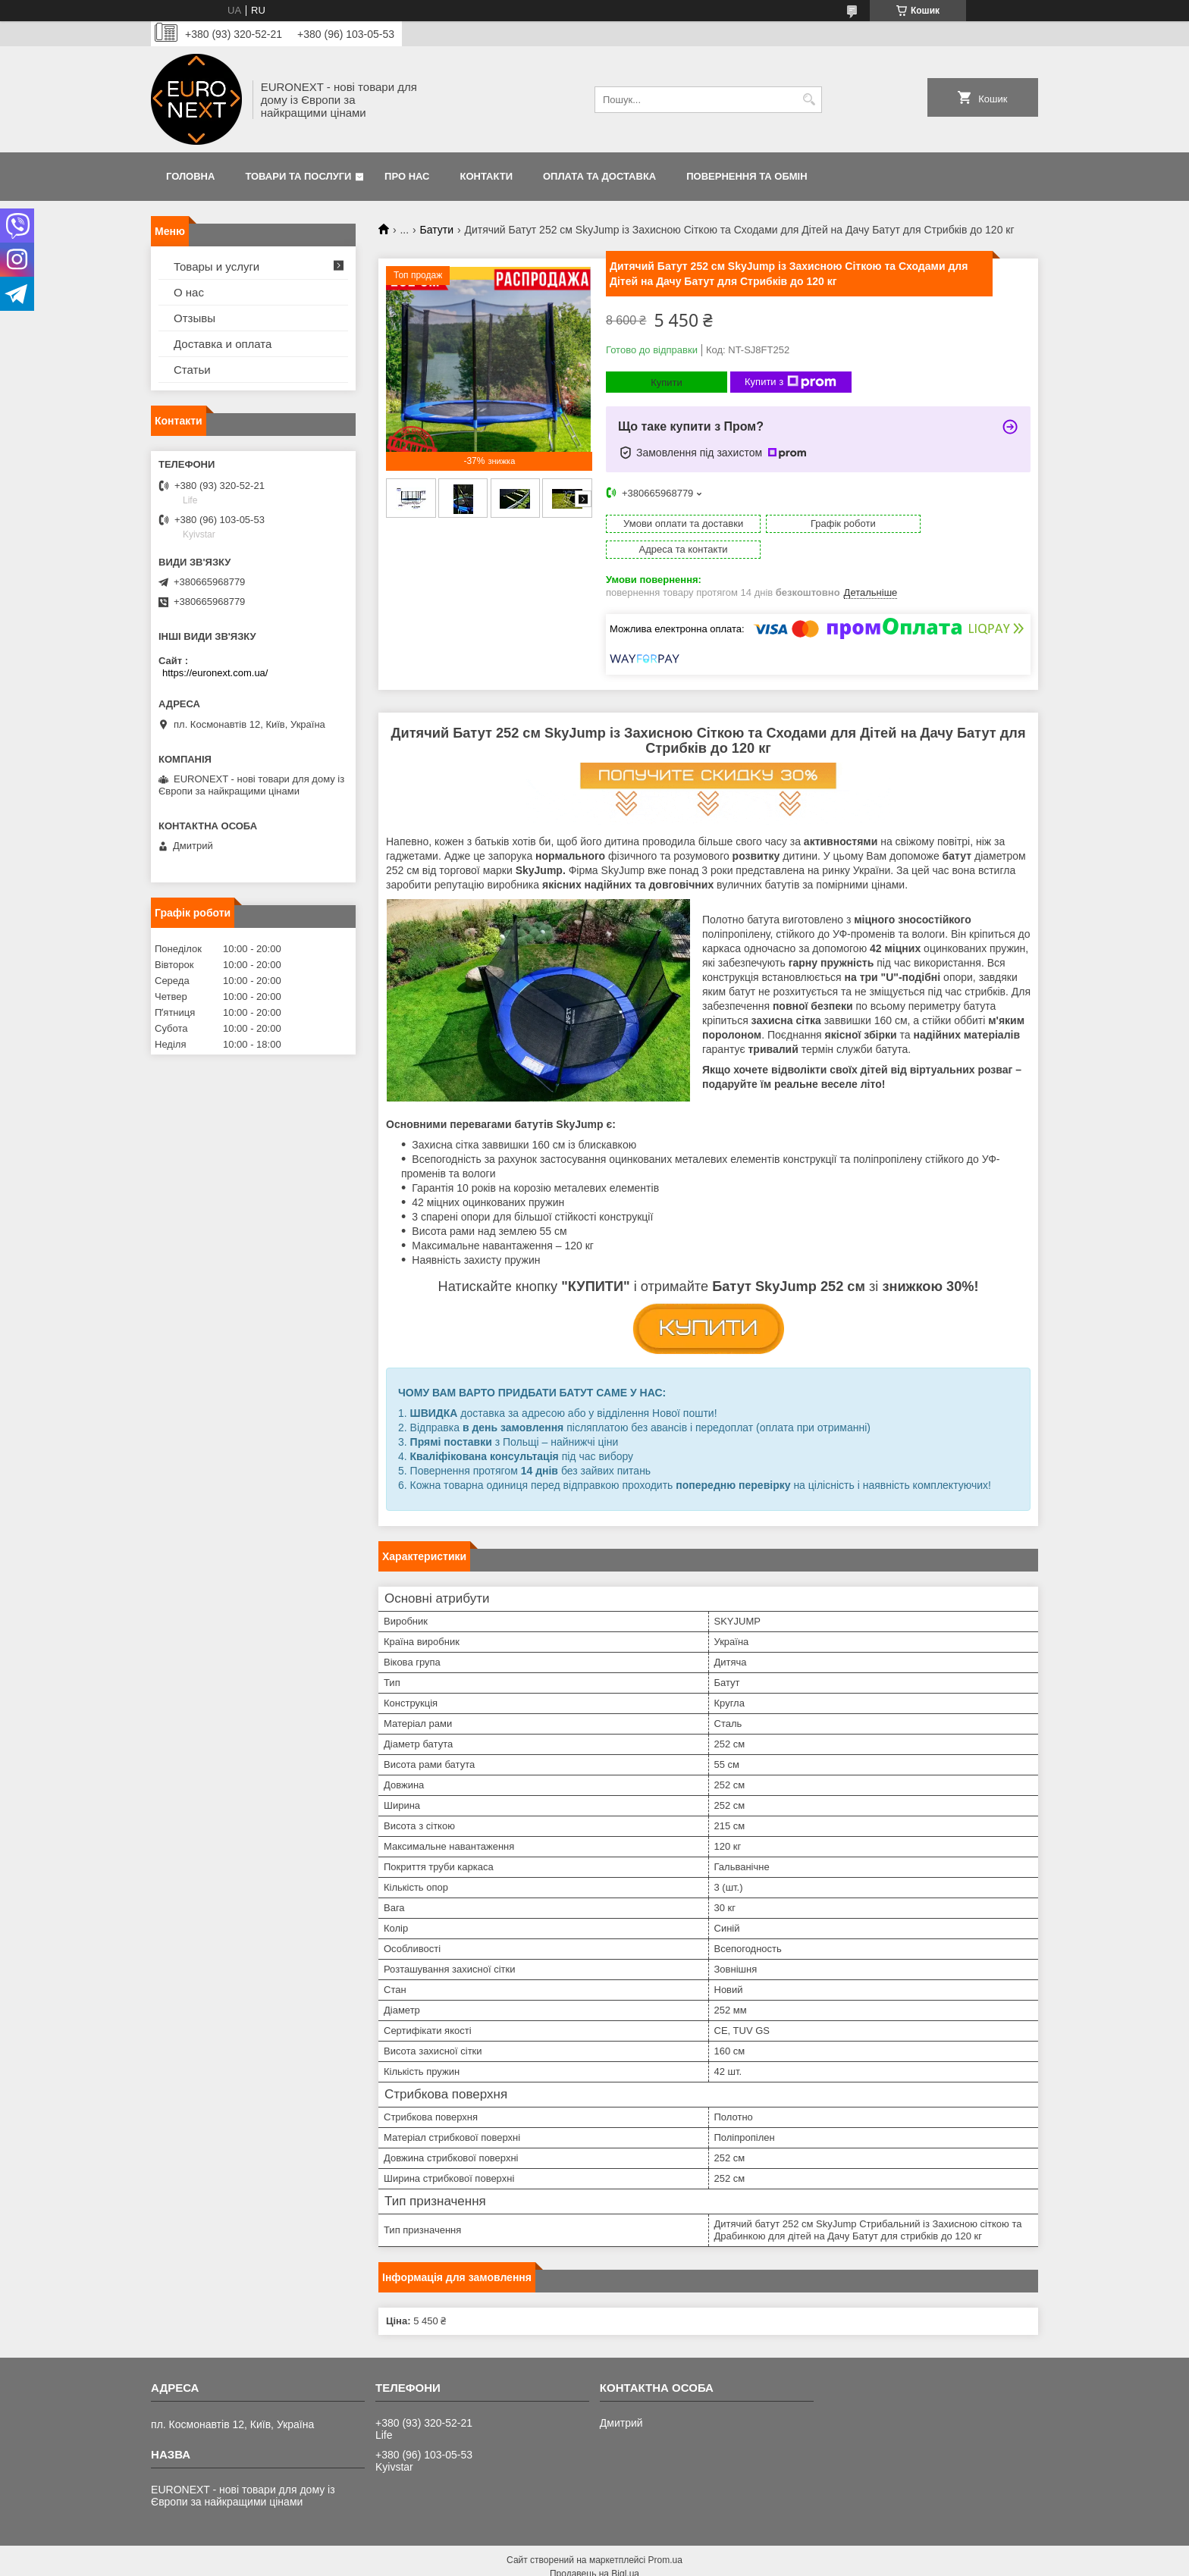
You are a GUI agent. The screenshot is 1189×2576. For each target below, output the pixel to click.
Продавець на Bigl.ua (594, 2548)
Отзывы (194, 318)
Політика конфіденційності (801, 2561)
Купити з (790, 382)
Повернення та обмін (746, 176)
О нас (189, 292)
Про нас (406, 176)
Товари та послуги (298, 176)
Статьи (192, 369)
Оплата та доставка (599, 176)
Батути (436, 230)
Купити (666, 382)
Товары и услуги (216, 266)
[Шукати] (808, 99)
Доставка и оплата (222, 343)
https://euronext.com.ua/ (215, 672)
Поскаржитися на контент (683, 2561)
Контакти (486, 176)
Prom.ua (665, 2534)
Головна (190, 176)
